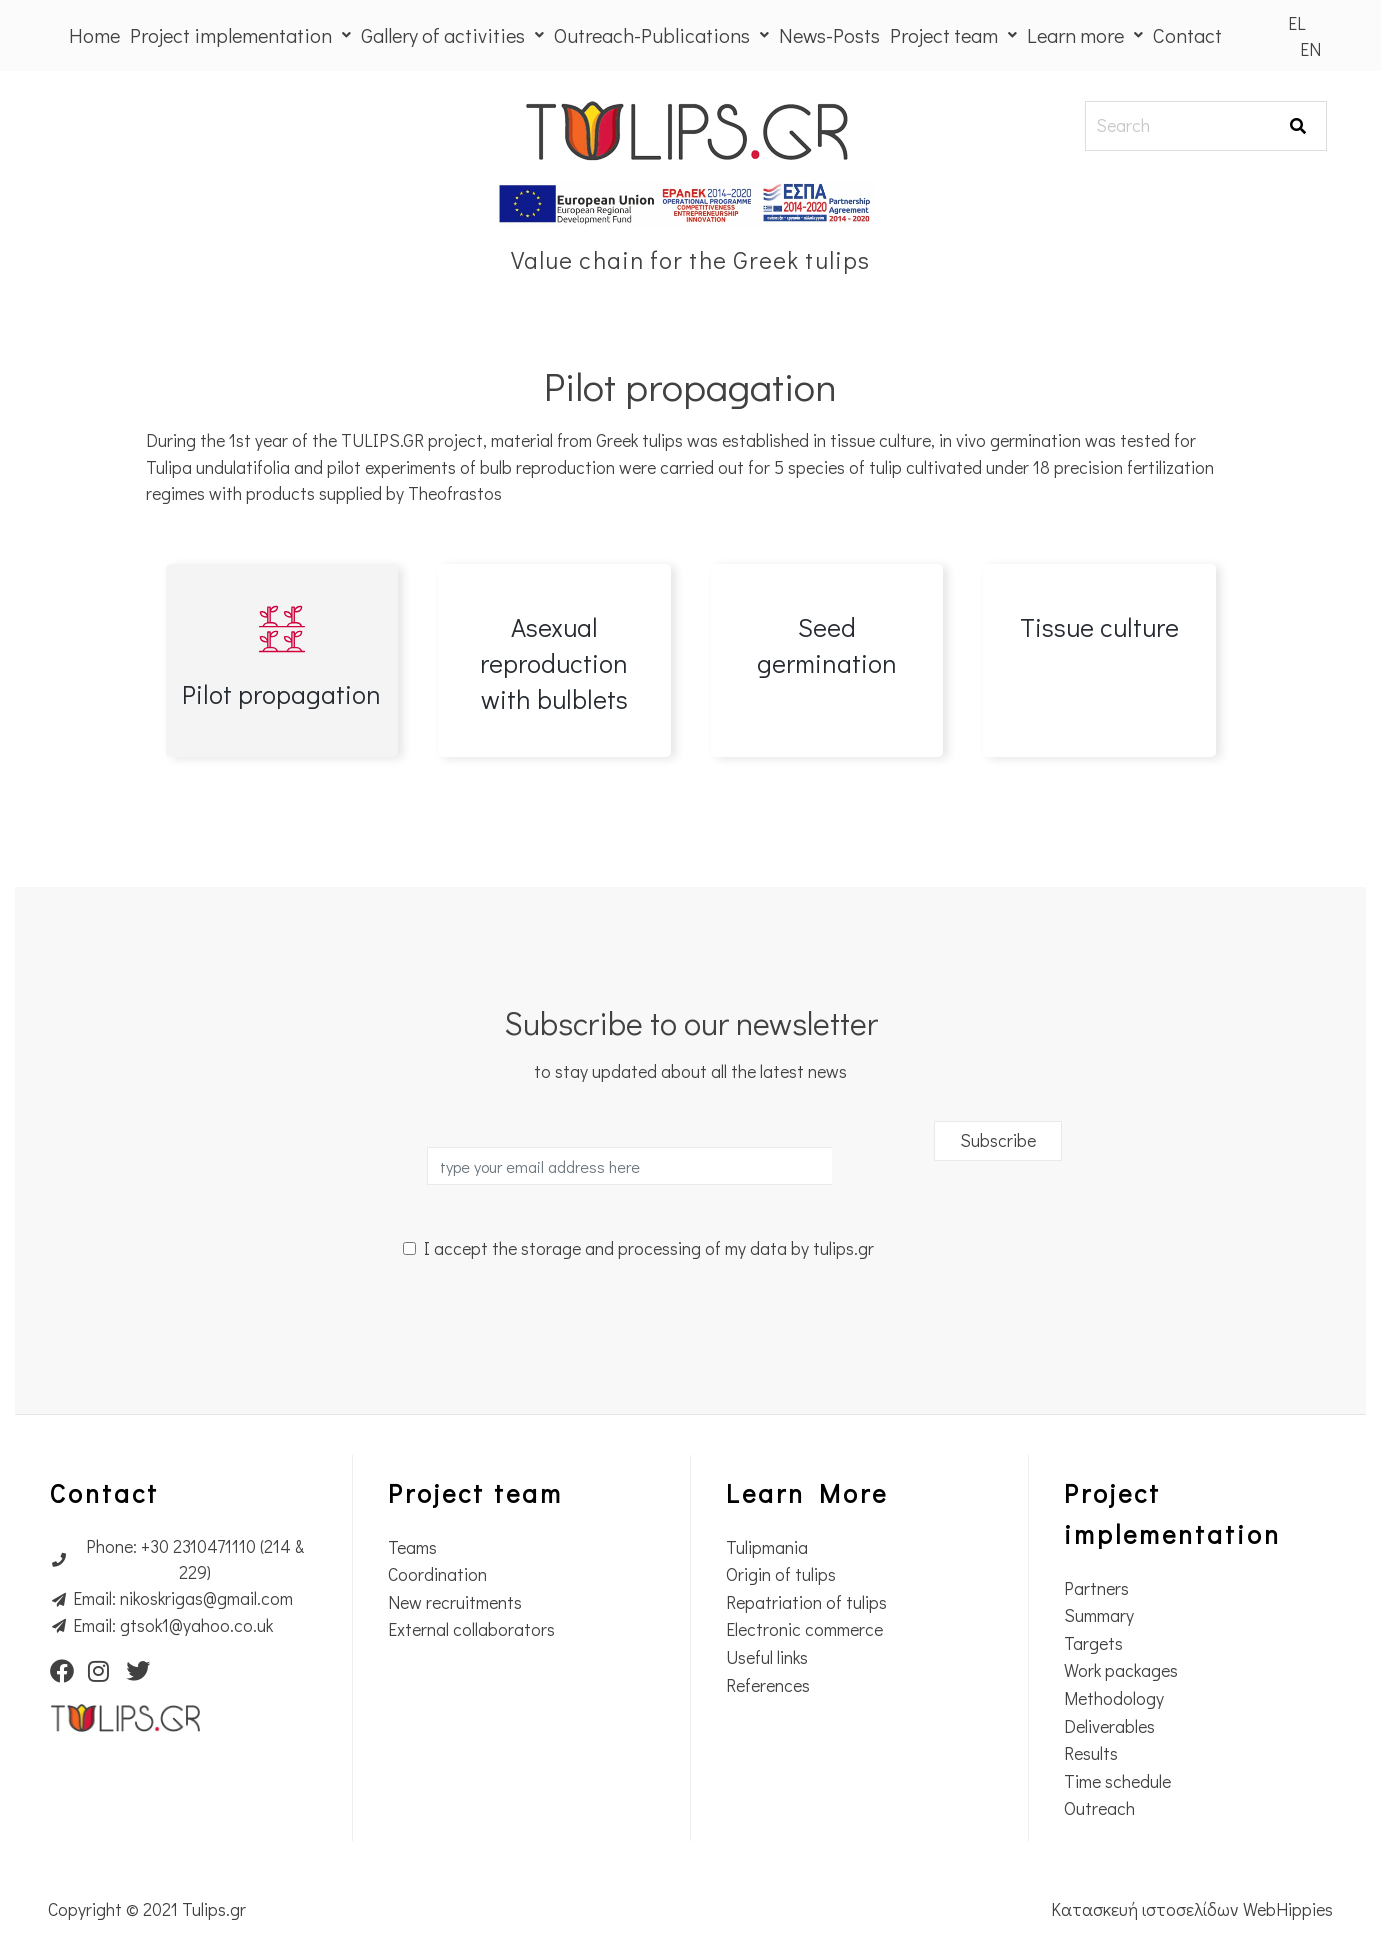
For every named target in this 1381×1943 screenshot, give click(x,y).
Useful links (767, 1657)
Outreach (1099, 1808)
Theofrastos (457, 493)
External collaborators (471, 1629)
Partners (1096, 1588)
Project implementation (240, 35)
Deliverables (1109, 1726)
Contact (1187, 35)
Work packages (1121, 1670)
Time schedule (1117, 1781)
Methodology (1114, 1698)
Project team (953, 35)
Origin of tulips (781, 1574)
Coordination (437, 1574)
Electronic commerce (804, 1629)
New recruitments (455, 1602)
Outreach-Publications (661, 35)
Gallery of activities (452, 35)
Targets (1093, 1643)
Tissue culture (1099, 627)
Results (1091, 1753)
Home (94, 35)
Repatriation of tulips (806, 1602)
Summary (1099, 1615)
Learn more (1085, 35)
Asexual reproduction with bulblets (554, 663)
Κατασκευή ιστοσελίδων (1147, 1909)
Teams (412, 1547)
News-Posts (829, 35)
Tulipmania (767, 1547)
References (768, 1685)
